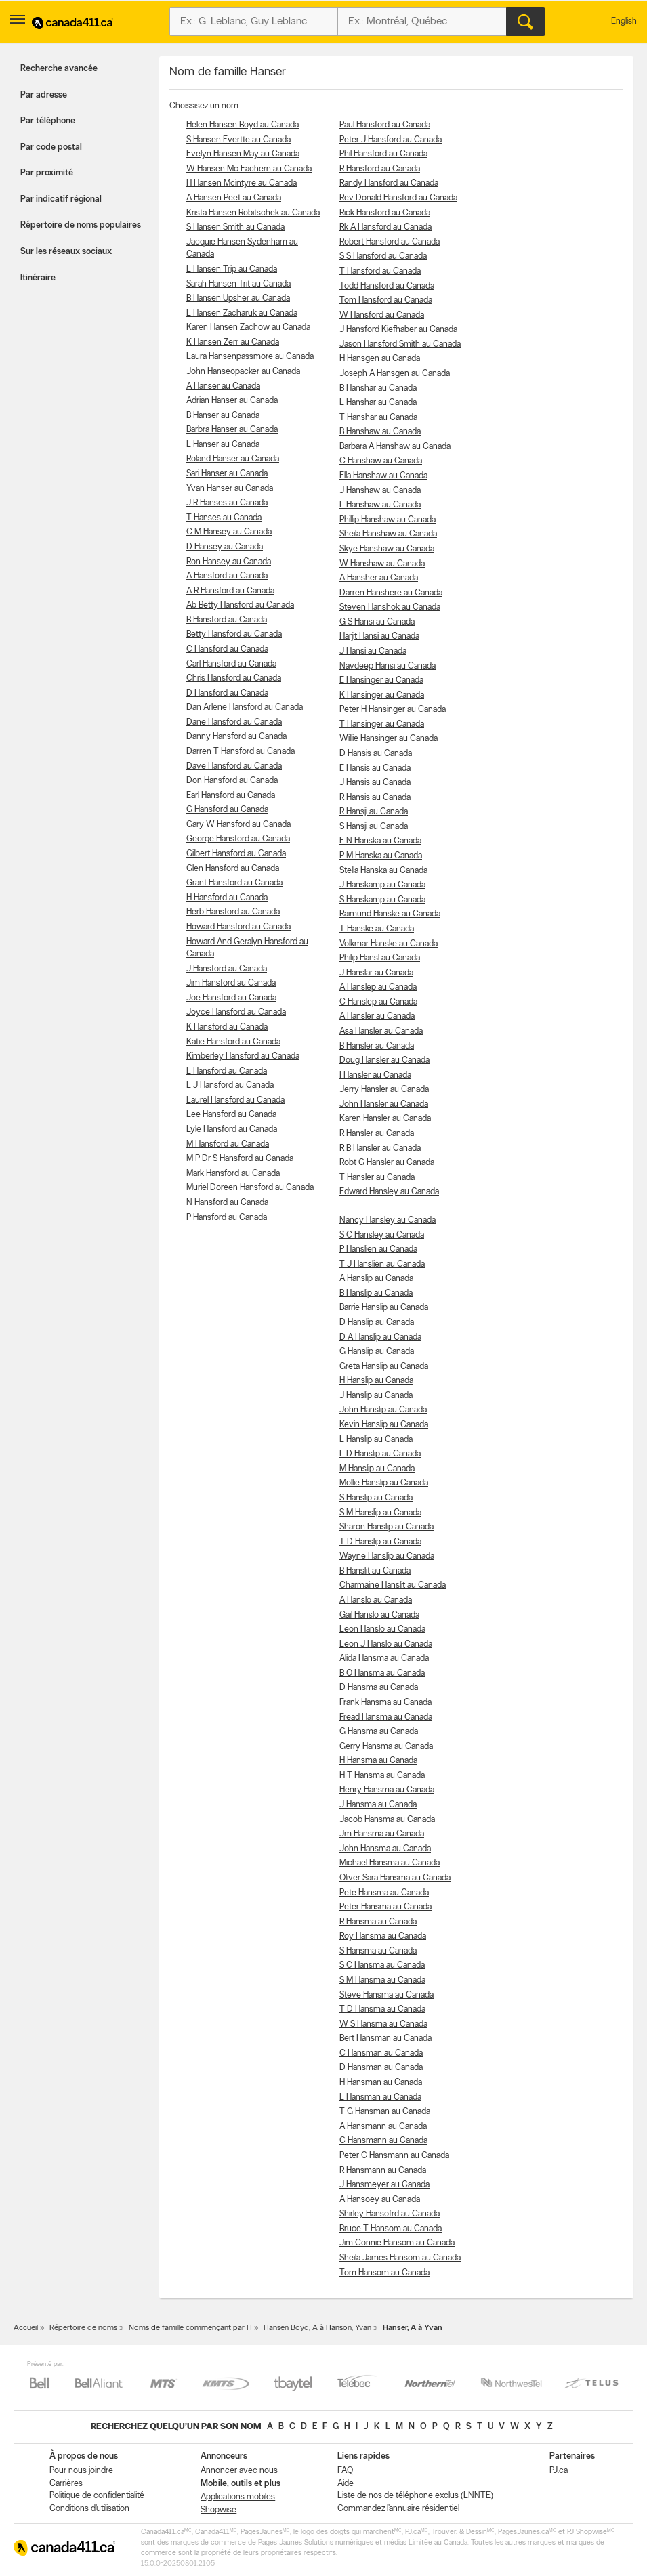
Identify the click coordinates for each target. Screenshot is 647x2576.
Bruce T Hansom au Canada (390, 2228)
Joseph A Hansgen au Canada (394, 373)
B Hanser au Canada (222, 415)
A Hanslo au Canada (375, 1600)
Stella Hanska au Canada (383, 870)
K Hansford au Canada (227, 1027)
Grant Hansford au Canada (234, 883)
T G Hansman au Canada (384, 2111)
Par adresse (43, 95)
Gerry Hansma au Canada (386, 1746)
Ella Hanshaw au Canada (383, 475)
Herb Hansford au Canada (233, 912)
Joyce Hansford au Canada (236, 1012)
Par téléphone (47, 121)
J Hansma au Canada (378, 1804)
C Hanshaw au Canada (380, 461)
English (624, 21)
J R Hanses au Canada (227, 503)
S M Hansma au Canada (382, 1980)
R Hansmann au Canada (382, 2170)
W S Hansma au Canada (383, 2024)
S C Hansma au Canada (382, 1965)
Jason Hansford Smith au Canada (400, 344)
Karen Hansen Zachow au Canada (248, 327)
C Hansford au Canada (227, 649)
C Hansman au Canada (381, 2053)
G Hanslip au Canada (376, 1351)
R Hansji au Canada (373, 811)
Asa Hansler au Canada (381, 1031)
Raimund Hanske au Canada (389, 914)
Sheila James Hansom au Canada (400, 2258)
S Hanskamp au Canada (382, 899)
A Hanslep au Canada (378, 987)
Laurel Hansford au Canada (235, 1100)
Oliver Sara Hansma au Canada (395, 1878)
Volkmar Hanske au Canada (388, 943)
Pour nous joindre (81, 2470)
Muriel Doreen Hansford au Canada (250, 1187)
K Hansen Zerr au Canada (232, 342)
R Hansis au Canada (375, 797)
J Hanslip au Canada (376, 1395)
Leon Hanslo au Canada (382, 1629)
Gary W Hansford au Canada (238, 824)
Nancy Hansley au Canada (387, 1220)
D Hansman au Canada (381, 2067)
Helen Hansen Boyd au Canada (242, 125)
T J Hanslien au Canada (382, 1264)
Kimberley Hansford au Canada (242, 1056)
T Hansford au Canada (380, 271)
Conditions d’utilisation (89, 2508)
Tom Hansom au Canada (384, 2272)
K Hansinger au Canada (381, 695)
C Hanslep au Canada (378, 1002)
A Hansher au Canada (378, 578)
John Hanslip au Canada (383, 1410)
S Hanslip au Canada (376, 1498)
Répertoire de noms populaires (80, 225)
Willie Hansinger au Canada (388, 738)
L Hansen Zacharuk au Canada (241, 313)
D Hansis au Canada (375, 753)
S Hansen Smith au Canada (235, 227)
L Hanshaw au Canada (380, 505)
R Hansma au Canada (378, 1922)
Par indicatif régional (61, 199)
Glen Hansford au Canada (232, 868)
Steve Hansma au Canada (386, 1995)
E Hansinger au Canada (381, 680)
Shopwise (218, 2510)
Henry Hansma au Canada (386, 1790)
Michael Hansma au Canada (389, 1863)
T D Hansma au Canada (382, 2009)
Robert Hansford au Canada (389, 242)
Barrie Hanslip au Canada (383, 1307)
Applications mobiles (238, 2497)
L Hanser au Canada (222, 444)
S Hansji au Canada (373, 826)
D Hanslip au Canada (376, 1322)
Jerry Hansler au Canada (384, 1089)
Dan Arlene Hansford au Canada (244, 707)
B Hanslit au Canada (375, 1571)
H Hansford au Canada (227, 897)
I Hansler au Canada (375, 1075)
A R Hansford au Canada (230, 591)
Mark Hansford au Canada (233, 1173)
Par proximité (46, 173)
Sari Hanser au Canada (227, 473)
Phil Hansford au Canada (383, 154)
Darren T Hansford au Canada (240, 751)
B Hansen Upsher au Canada (238, 298)
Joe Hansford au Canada (231, 998)
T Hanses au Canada (224, 517)
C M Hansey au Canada (229, 532)
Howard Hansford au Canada (238, 927)
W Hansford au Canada (381, 315)
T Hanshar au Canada (378, 417)
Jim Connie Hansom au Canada (397, 2243)
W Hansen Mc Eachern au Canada (249, 169)
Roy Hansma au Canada (382, 1936)
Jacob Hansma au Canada (387, 1819)
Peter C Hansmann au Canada (394, 2155)
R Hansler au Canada (376, 1133)
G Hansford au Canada (227, 809)
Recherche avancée (59, 68)
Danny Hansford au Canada (236, 736)
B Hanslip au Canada (376, 1293)
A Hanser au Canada (223, 386)
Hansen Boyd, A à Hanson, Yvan (317, 2328)
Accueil (26, 2328)
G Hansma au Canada (378, 1731)
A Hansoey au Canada (379, 2199)
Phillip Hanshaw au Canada (387, 519)
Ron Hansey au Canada (228, 561)
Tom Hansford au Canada (385, 300)
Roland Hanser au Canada (232, 459)
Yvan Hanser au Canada (229, 488)
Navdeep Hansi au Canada (387, 666)
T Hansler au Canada (377, 1177)
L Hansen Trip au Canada (231, 269)
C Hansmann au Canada (383, 2140)
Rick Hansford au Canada (384, 213)
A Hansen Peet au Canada (233, 198)
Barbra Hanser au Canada (232, 429)
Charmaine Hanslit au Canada (392, 1585)
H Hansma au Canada (378, 1760)
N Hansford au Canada (227, 1202)
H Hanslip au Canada (376, 1380)
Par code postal (51, 147)
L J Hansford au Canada (230, 1085)
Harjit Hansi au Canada (379, 636)
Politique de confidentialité (96, 2495)
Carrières (66, 2483)
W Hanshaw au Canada (382, 563)
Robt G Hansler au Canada (386, 1162)
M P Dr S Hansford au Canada (239, 1158)
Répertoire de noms (83, 2328)
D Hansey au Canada (224, 547)
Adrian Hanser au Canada (232, 400)
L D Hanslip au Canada (380, 1454)
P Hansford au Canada (226, 1217)
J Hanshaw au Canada (380, 490)
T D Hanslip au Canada (380, 1542)
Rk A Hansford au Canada (385, 227)
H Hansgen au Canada (379, 358)
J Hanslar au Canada (376, 973)
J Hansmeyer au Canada (384, 2184)
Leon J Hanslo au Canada (385, 1644)
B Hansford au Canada (226, 620)
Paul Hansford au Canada (384, 125)
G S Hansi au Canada (377, 622)
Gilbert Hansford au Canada (236, 853)
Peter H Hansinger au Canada (392, 709)
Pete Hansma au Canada (384, 1892)
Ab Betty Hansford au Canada (240, 605)
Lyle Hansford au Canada (231, 1129)
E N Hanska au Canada (380, 841)
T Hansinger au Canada (381, 724)
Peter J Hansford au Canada (390, 139)
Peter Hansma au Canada (385, 1907)
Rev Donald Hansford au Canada (398, 198)
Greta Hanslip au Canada (383, 1366)
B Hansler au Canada (376, 1046)
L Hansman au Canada (380, 2097)
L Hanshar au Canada (378, 402)
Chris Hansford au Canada (233, 678)
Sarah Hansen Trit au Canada (238, 284)
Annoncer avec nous (239, 2470)
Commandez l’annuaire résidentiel (398, 2508)
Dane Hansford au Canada (234, 722)
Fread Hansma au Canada (385, 1717)
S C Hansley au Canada (381, 1235)
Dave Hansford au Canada (234, 766)
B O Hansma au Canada (382, 1673)
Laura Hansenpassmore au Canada (250, 356)
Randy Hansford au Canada (388, 183)
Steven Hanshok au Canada (389, 607)
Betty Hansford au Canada (234, 634)
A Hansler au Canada (377, 1016)
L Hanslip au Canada (376, 1439)
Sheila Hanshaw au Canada (388, 534)
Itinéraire (38, 278)
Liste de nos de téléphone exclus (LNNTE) (415, 2495)
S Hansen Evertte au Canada (238, 139)
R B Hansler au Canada (380, 1148)
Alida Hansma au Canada (384, 1658)
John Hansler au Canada (383, 1104)
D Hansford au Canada (227, 693)
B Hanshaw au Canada (380, 431)
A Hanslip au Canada (376, 1278)
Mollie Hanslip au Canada (383, 1483)
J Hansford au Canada (226, 969)
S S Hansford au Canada (383, 256)
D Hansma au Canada (378, 1687)
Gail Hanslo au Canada (379, 1615)
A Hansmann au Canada (383, 2126)
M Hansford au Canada (227, 1144)
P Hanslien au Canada (378, 1249)
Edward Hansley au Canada (389, 1191)
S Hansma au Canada (378, 1951)
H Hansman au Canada (380, 2082)
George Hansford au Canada (238, 839)
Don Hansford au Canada (232, 780)
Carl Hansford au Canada (231, 664)
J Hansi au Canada (372, 651)
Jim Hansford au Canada (231, 983)
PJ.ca (558, 2470)
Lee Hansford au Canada (231, 1114)
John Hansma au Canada (385, 1848)
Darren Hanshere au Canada (390, 593)
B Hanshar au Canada (378, 388)
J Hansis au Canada (375, 782)
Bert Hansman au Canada (385, 2038)
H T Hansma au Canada (382, 1775)
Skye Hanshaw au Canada (386, 549)
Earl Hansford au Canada (230, 795)
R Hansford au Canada (379, 169)
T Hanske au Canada (376, 929)
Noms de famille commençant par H (190, 2328)
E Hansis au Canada (375, 768)
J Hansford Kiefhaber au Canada (398, 329)
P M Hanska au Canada (380, 855)
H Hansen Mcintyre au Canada (241, 183)
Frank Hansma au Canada (385, 1702)
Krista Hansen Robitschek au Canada (253, 213)
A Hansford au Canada (227, 576)
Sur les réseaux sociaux (66, 251)
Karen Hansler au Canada (385, 1118)
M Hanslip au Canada (377, 1468)
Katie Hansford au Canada (233, 1042)
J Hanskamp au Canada (382, 885)
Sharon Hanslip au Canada (386, 1527)
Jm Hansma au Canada (381, 1834)
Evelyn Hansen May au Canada (242, 154)
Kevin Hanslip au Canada (383, 1424)
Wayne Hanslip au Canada (386, 1556)
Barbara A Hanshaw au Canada (395, 446)
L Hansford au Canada (226, 1071)
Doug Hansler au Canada (384, 1060)
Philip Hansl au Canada (379, 958)
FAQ (345, 2470)
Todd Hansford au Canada (386, 286)
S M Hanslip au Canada (380, 1512)
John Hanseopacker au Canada (243, 371)
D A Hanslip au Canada (380, 1337)
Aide (345, 2483)
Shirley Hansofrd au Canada (389, 2214)
